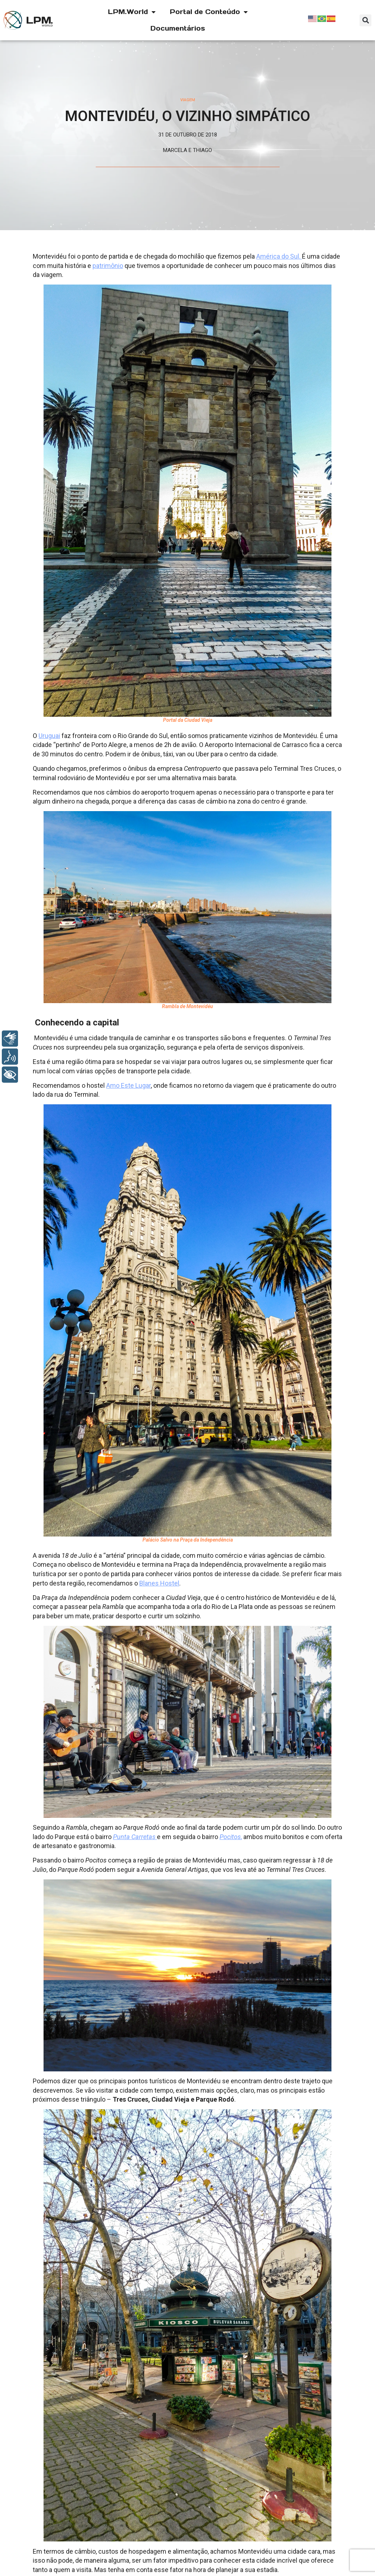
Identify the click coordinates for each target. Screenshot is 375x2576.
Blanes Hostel (159, 1583)
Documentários (177, 28)
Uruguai (49, 735)
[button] (365, 20)
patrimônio (107, 265)
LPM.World (131, 12)
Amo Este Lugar (128, 1085)
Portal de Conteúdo (209, 12)
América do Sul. (279, 256)
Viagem (187, 100)
